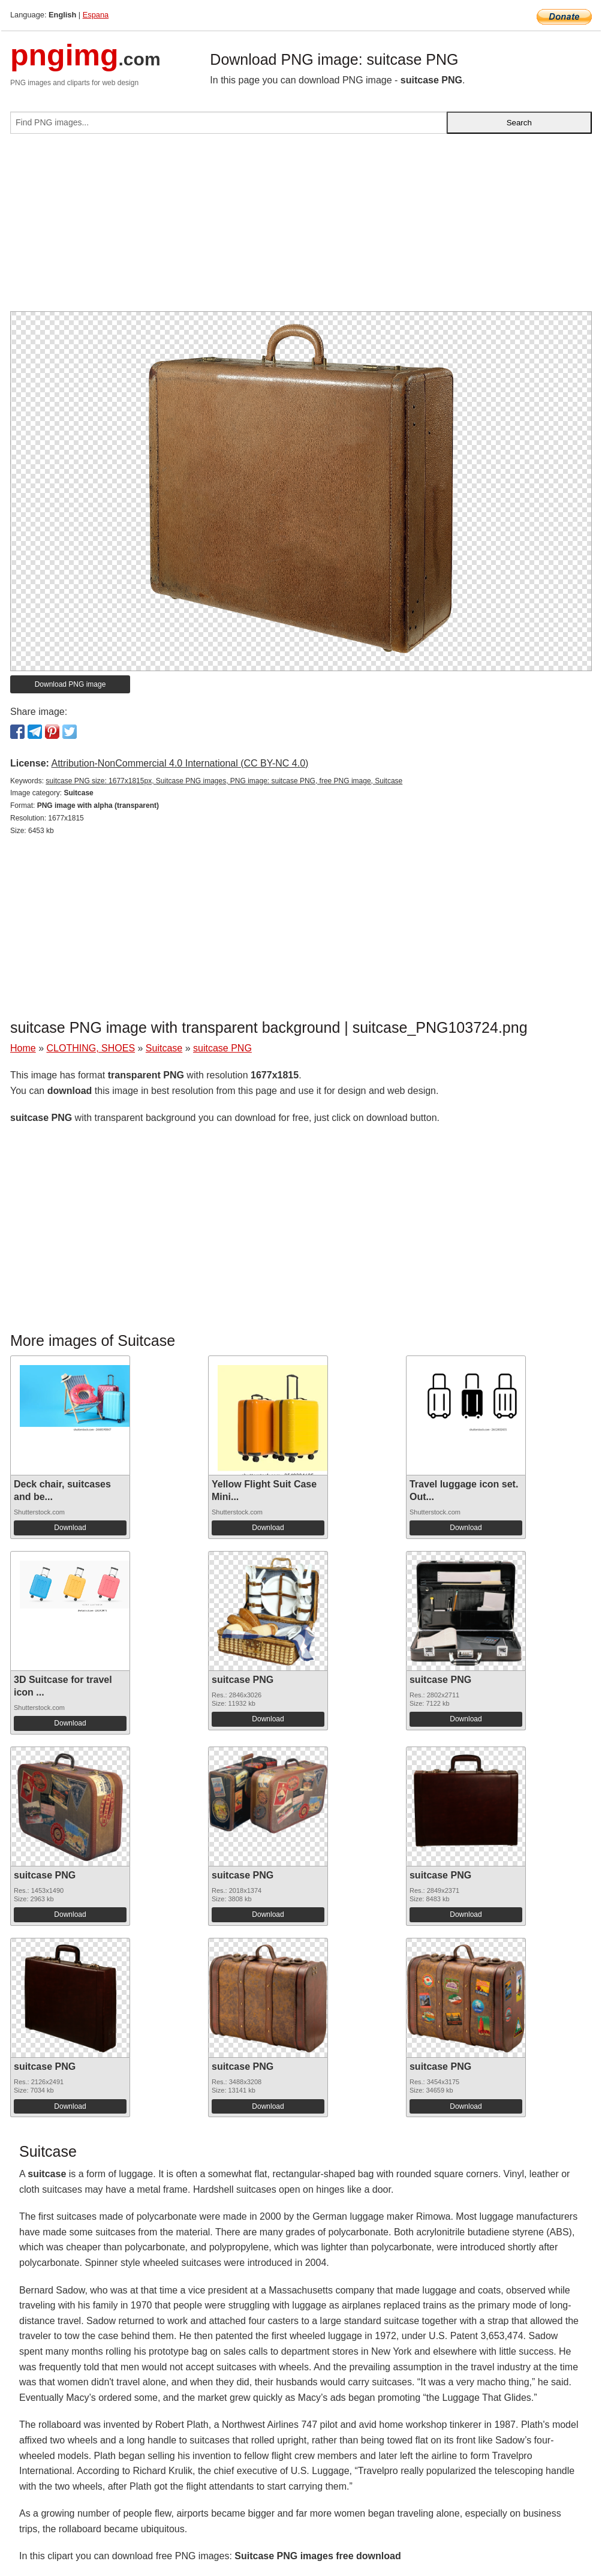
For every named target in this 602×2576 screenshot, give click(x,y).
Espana (96, 14)
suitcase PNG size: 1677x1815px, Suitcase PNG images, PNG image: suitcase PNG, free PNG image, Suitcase (224, 781)
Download (70, 1527)
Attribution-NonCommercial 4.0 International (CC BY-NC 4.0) (179, 763)
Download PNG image (70, 684)
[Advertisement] (301, 227)
